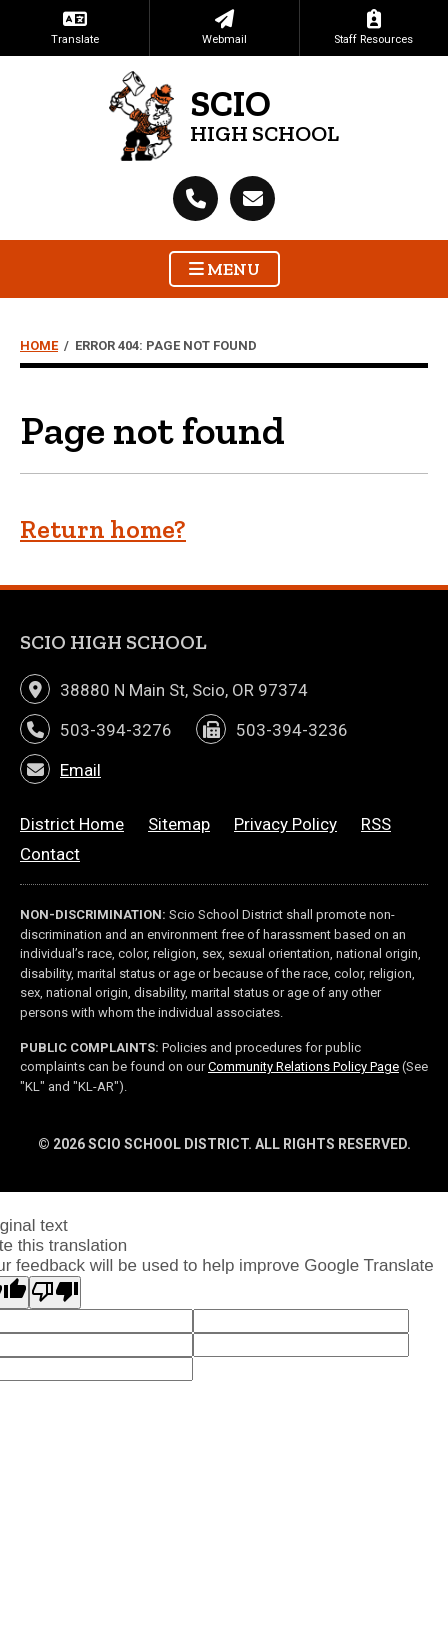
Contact (50, 854)
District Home (72, 824)
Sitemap (179, 824)
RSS (376, 824)
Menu (224, 269)
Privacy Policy (285, 824)
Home (39, 345)
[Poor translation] (55, 1292)
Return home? (103, 529)
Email (80, 770)
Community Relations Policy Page (303, 1066)
